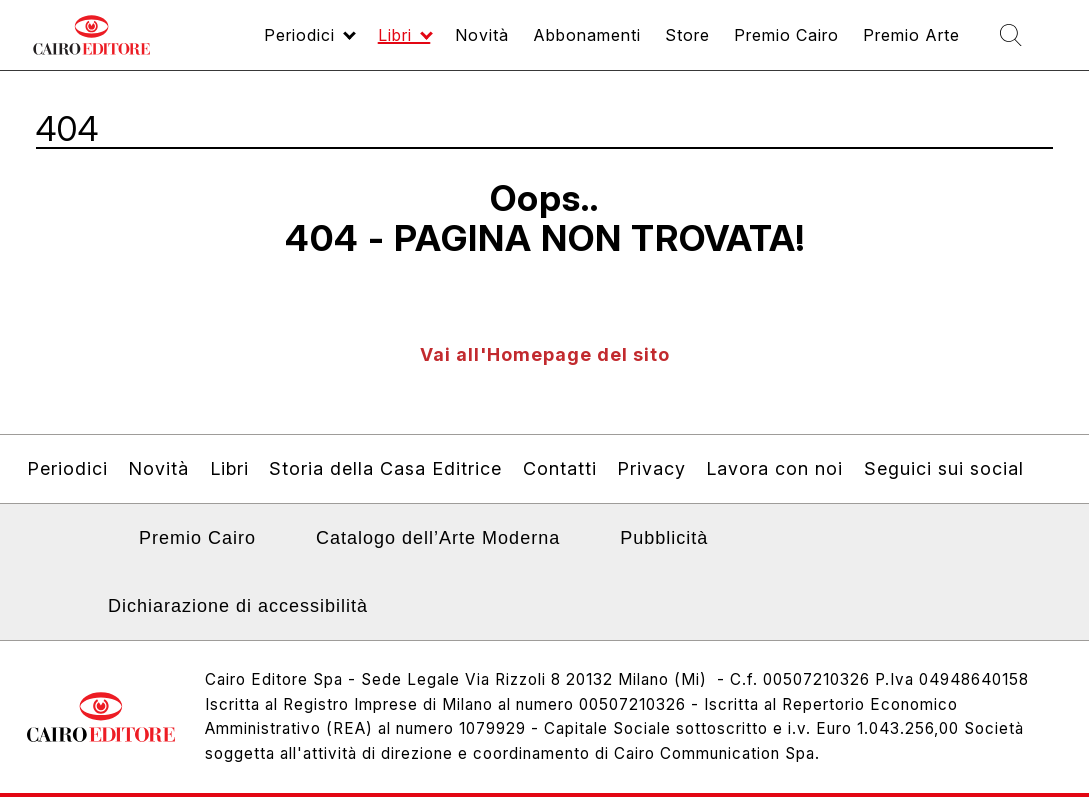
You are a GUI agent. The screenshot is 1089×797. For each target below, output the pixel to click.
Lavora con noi (774, 468)
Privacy (651, 468)
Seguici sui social (944, 468)
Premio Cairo (197, 538)
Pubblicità (664, 538)
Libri (229, 468)
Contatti (560, 468)
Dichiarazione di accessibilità (238, 606)
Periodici (67, 468)
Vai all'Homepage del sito (545, 354)
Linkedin (93, 544)
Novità (158, 468)
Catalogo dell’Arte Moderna (438, 538)
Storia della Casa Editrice (385, 468)
